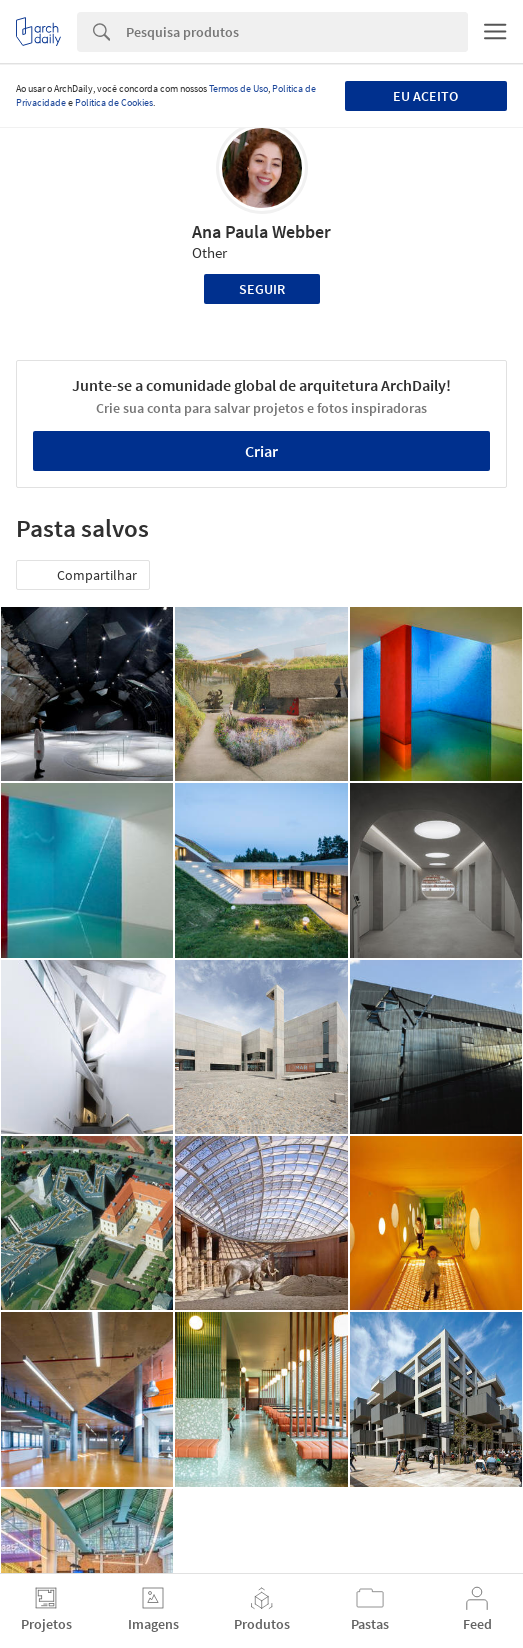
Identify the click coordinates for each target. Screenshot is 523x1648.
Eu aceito (425, 96)
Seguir (262, 289)
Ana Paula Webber (261, 231)
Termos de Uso (238, 88)
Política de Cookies (114, 102)
